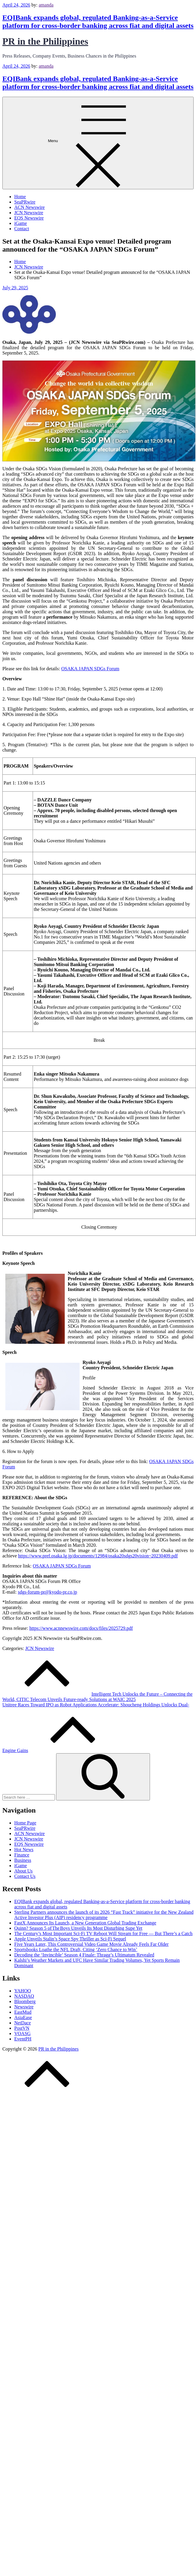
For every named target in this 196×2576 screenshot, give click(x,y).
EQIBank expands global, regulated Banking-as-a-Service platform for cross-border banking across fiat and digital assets (98, 21)
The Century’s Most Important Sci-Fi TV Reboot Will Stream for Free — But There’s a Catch (103, 1933)
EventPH (22, 2038)
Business (22, 1860)
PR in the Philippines (45, 41)
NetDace (22, 2022)
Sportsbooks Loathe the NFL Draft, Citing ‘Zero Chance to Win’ (75, 1949)
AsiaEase (23, 2017)
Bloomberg (25, 2001)
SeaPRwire (24, 201)
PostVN (21, 2028)
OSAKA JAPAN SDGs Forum (90, 668)
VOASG (22, 2033)
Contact (21, 228)
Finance (21, 1854)
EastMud (22, 2012)
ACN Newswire (29, 207)
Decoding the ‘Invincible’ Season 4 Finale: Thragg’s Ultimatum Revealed (84, 1954)
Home (20, 196)
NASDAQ (24, 1996)
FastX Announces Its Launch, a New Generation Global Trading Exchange (85, 1922)
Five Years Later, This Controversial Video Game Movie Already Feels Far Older (91, 1944)
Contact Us (25, 1876)
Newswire (24, 2006)
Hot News (23, 1849)
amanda (46, 4)
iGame (20, 223)
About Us (23, 1870)
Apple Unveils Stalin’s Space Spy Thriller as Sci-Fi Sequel (70, 1938)
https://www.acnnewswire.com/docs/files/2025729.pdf (81, 1628)
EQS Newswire (29, 217)
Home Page (25, 1822)
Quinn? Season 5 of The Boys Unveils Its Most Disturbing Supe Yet (78, 1928)
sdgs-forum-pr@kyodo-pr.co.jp (47, 1591)
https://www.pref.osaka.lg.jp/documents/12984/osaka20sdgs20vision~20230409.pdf (98, 1555)
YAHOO (22, 1990)
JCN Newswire (28, 212)
